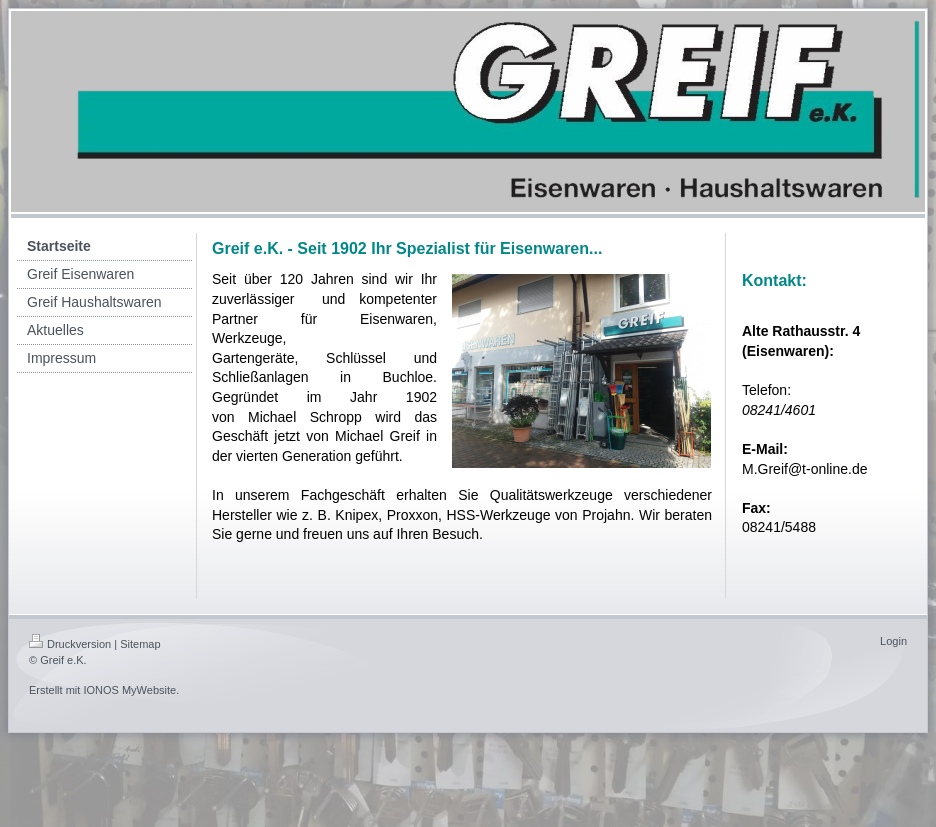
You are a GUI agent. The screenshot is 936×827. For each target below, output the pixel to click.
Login (893, 641)
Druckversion (70, 644)
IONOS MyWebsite (129, 690)
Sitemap (140, 644)
